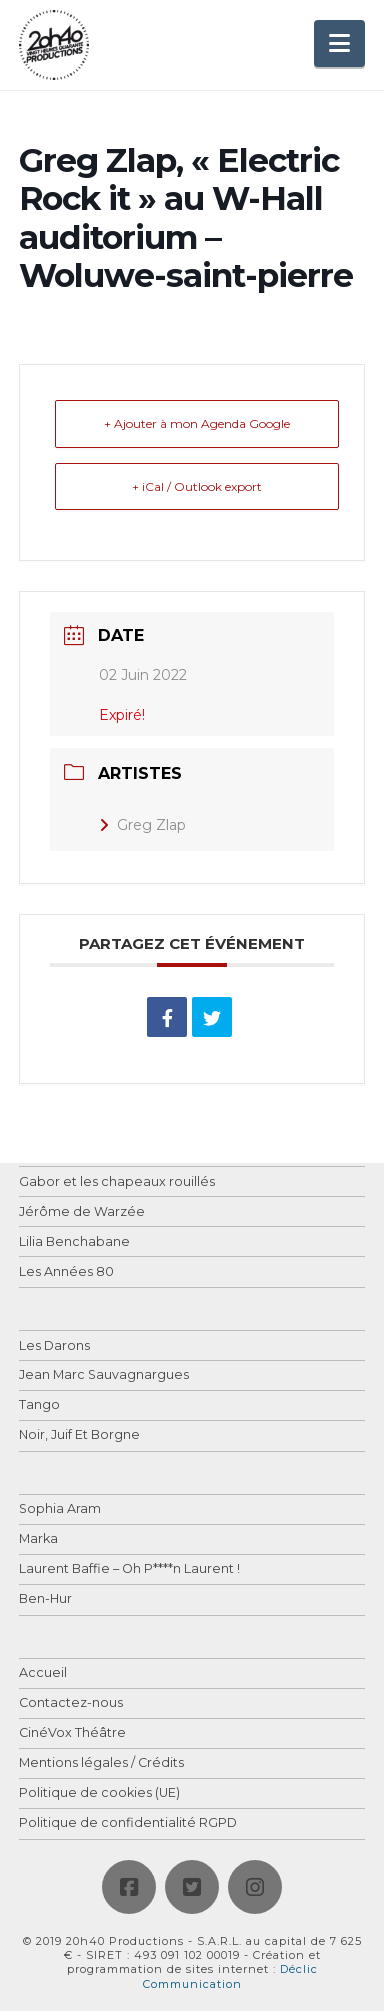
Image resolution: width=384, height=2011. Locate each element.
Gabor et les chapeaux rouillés (117, 1182)
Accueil (43, 1673)
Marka (38, 1539)
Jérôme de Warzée (82, 1212)
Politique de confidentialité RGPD (128, 1823)
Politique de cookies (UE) (99, 1793)
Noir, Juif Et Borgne (79, 1435)
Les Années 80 (66, 1272)
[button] (339, 43)
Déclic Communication (230, 1976)
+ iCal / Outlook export (197, 486)
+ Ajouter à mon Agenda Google (197, 423)
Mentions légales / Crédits (101, 1763)
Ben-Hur (45, 1599)
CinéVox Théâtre (72, 1733)
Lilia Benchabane (74, 1242)
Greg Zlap (142, 825)
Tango (39, 1405)
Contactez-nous (71, 1703)
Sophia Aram (60, 1509)
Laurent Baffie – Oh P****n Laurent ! (129, 1569)
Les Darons (54, 1346)
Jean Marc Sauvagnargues (104, 1375)
